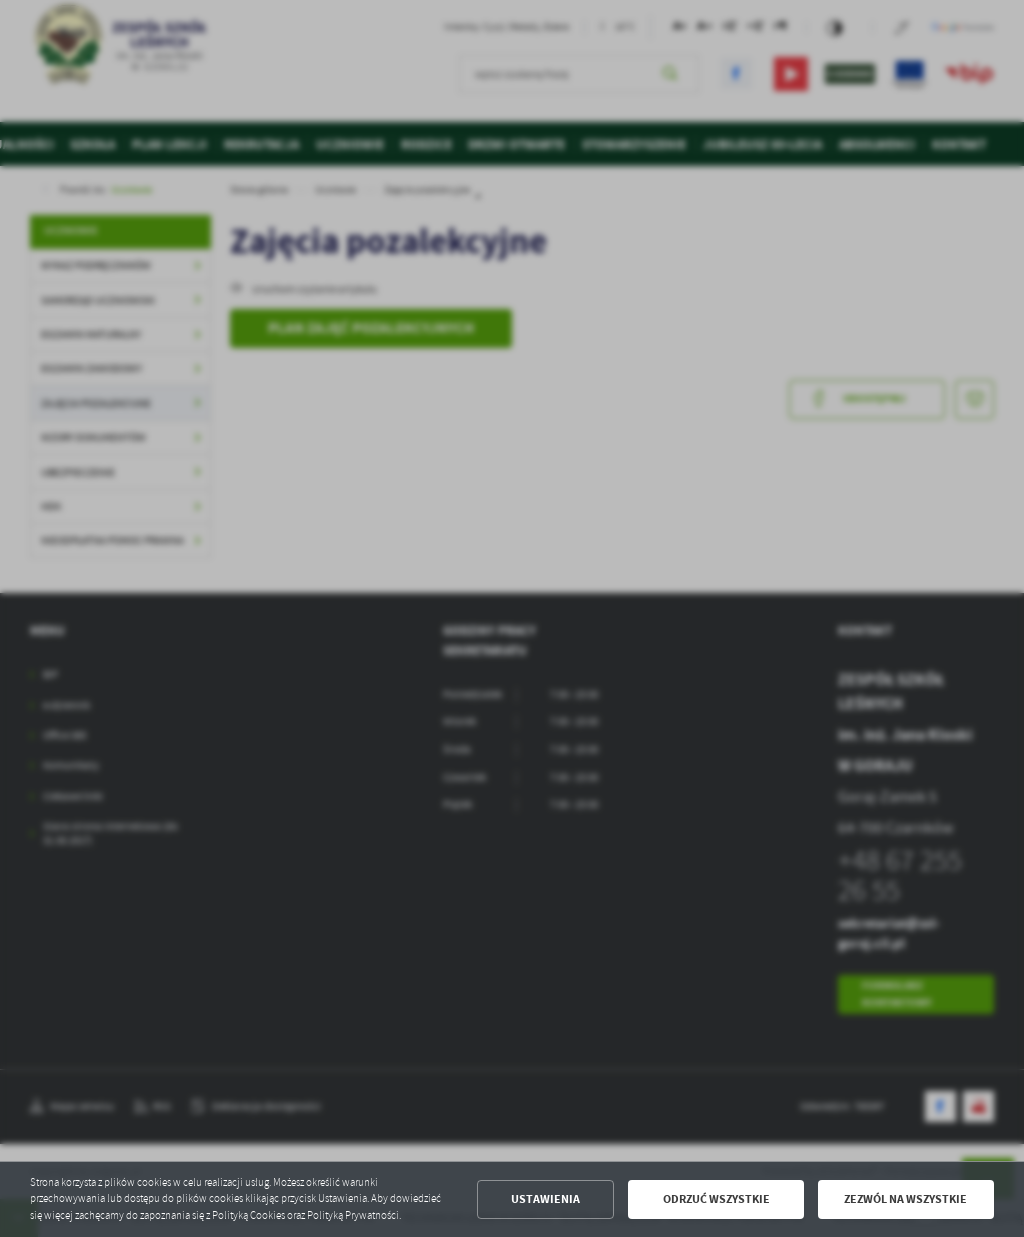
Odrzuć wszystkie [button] (716, 1199)
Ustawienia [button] (545, 1199)
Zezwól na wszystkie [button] (905, 1199)
